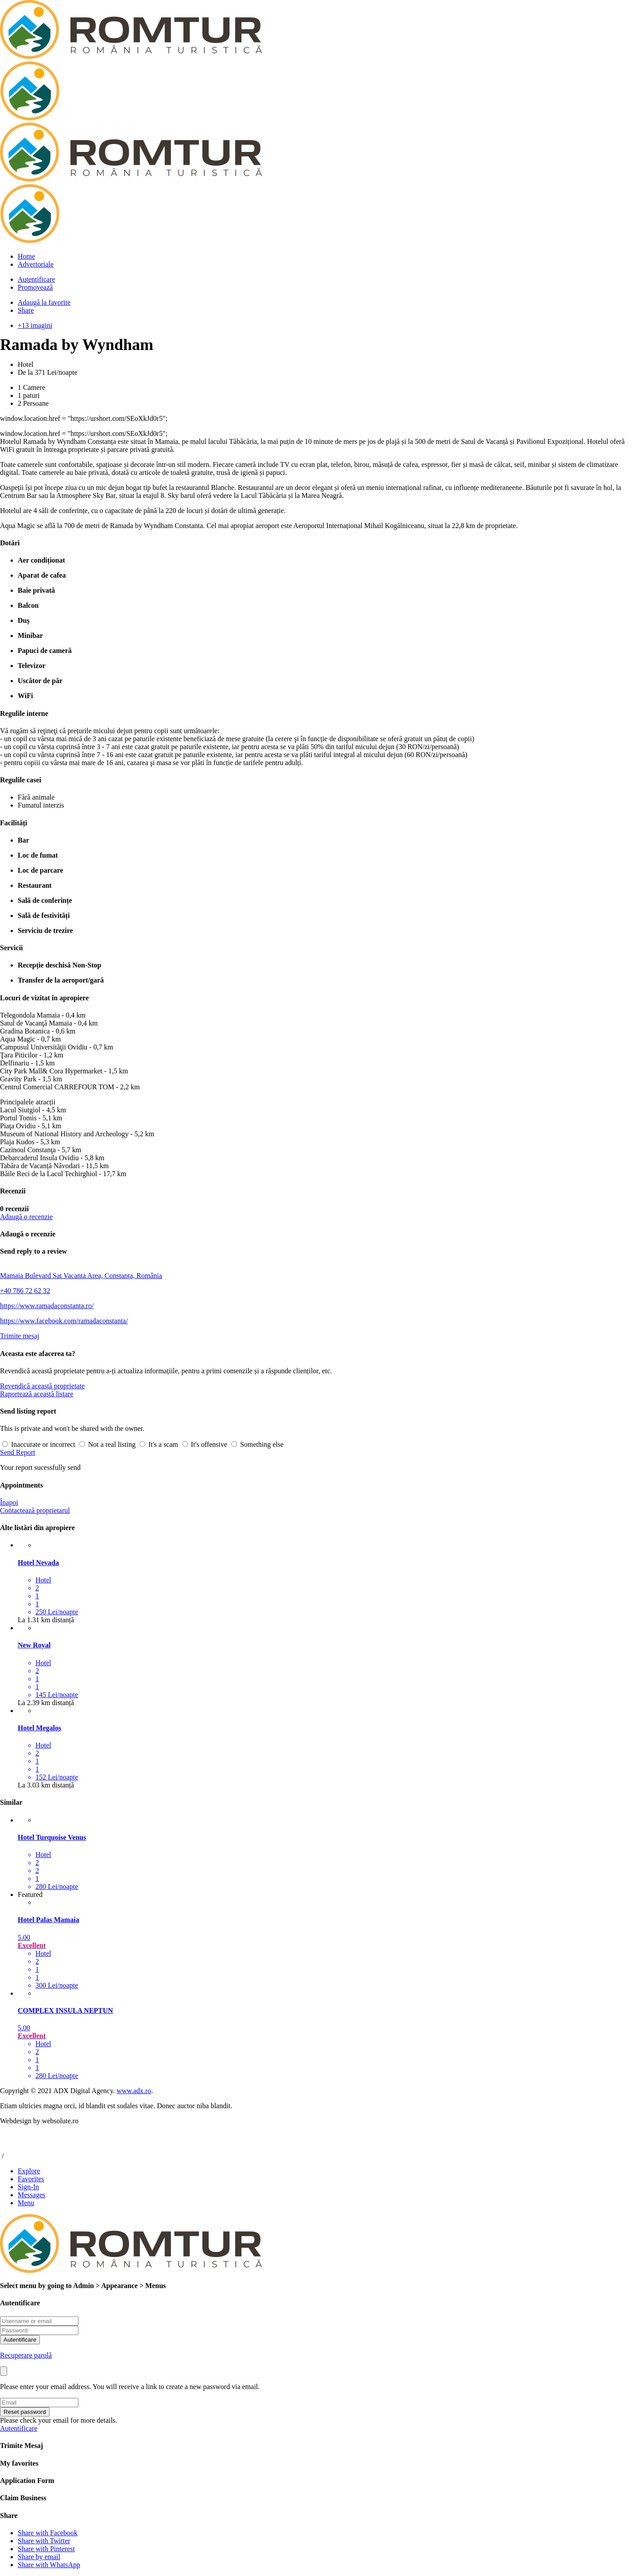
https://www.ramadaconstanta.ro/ (46, 1305)
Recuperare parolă (26, 2355)
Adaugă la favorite (44, 302)
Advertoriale (36, 264)
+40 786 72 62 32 (25, 1290)
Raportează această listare (36, 1394)
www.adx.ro (134, 2090)
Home (26, 256)
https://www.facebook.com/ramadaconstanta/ (64, 1321)
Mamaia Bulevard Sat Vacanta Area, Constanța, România (81, 1275)
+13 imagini (35, 325)
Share (26, 310)
